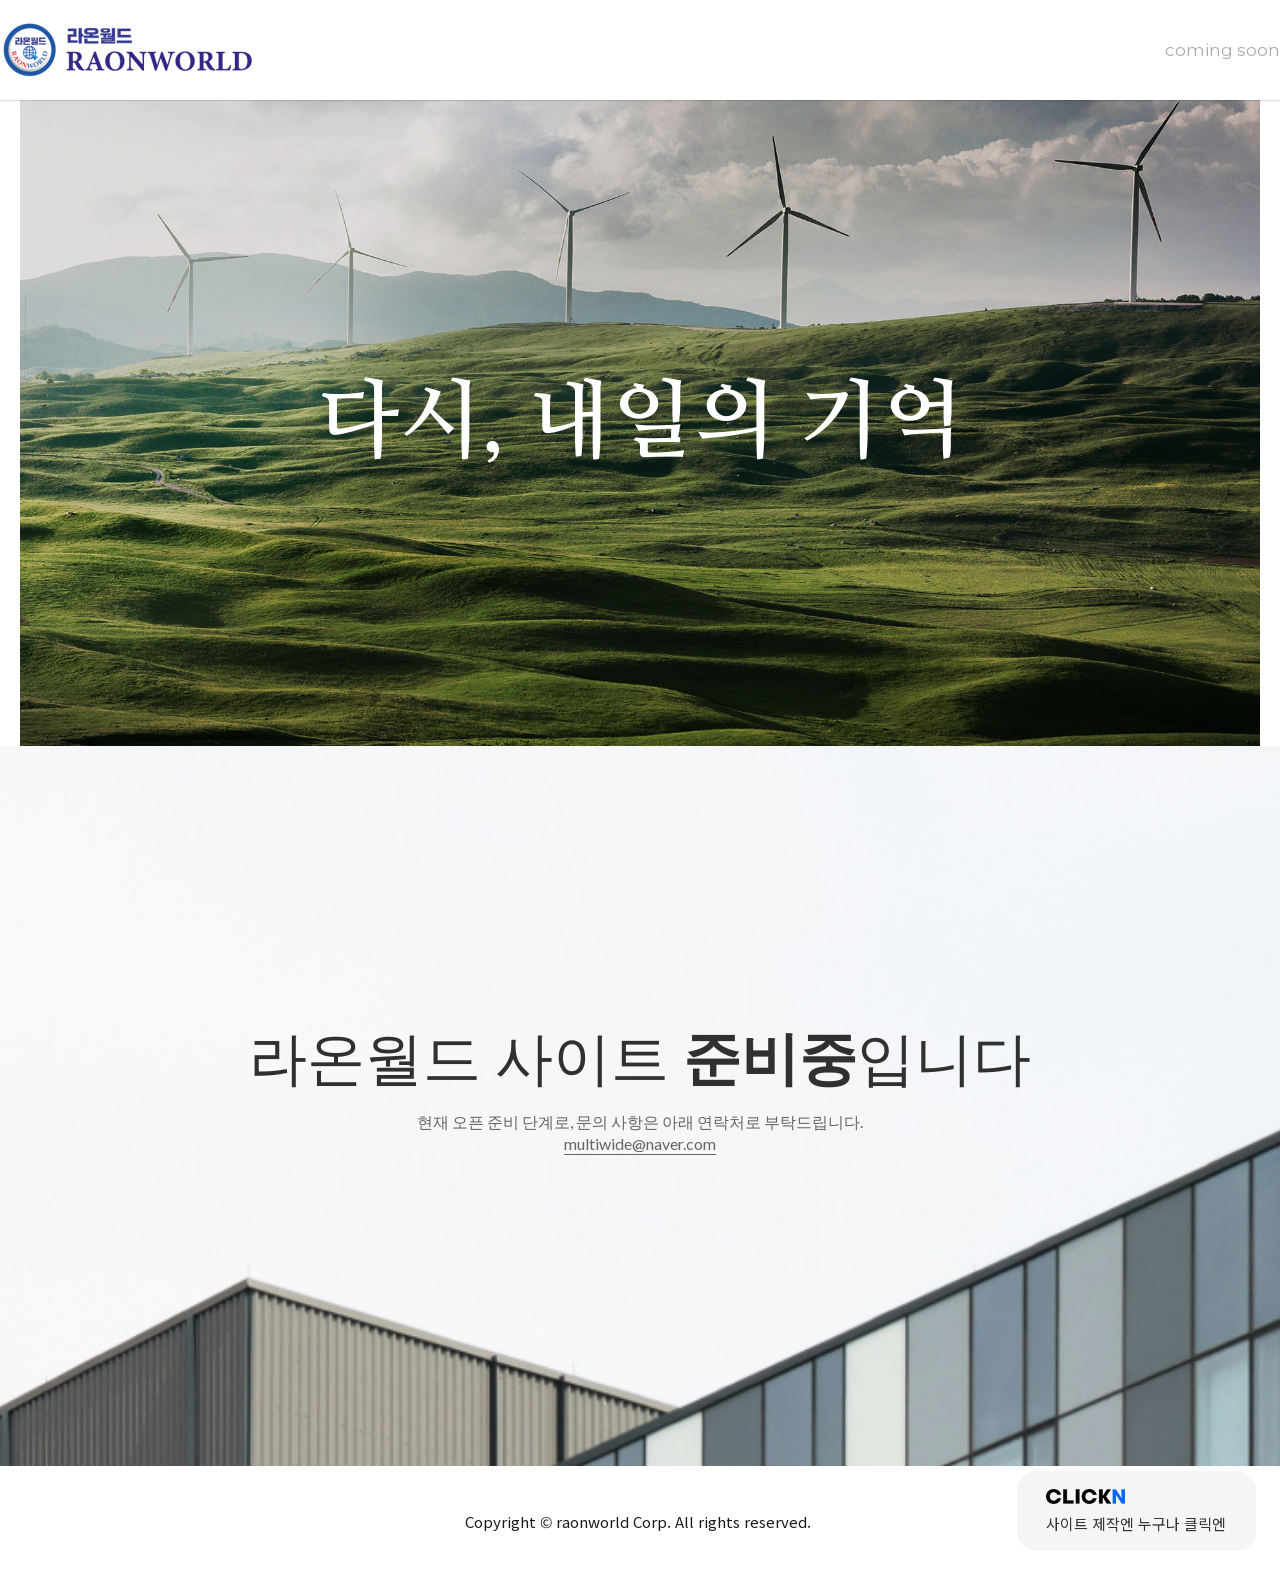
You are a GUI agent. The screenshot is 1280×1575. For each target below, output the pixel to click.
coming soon (1222, 50)
